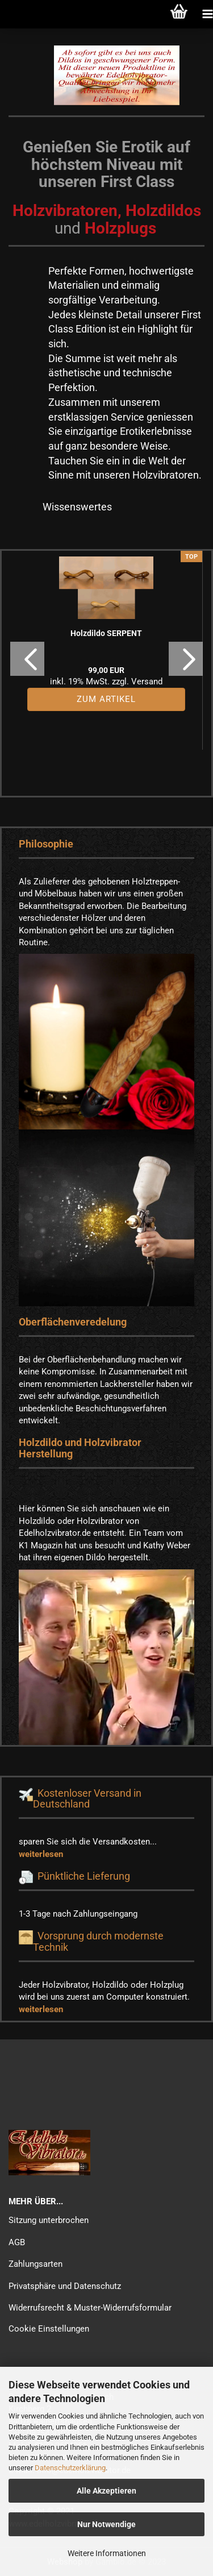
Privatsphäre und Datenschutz (65, 2286)
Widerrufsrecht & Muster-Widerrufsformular (90, 2308)
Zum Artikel (106, 699)
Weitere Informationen (107, 2553)
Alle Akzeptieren (106, 2490)
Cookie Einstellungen (49, 2329)
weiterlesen (41, 1854)
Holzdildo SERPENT (106, 633)
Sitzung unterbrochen (49, 2220)
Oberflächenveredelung (73, 1322)
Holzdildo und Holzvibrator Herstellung (80, 1448)
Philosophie (46, 844)
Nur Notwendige (106, 2524)
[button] (27, 659)
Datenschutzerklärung (70, 2467)
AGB (17, 2242)
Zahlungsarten (35, 2264)
